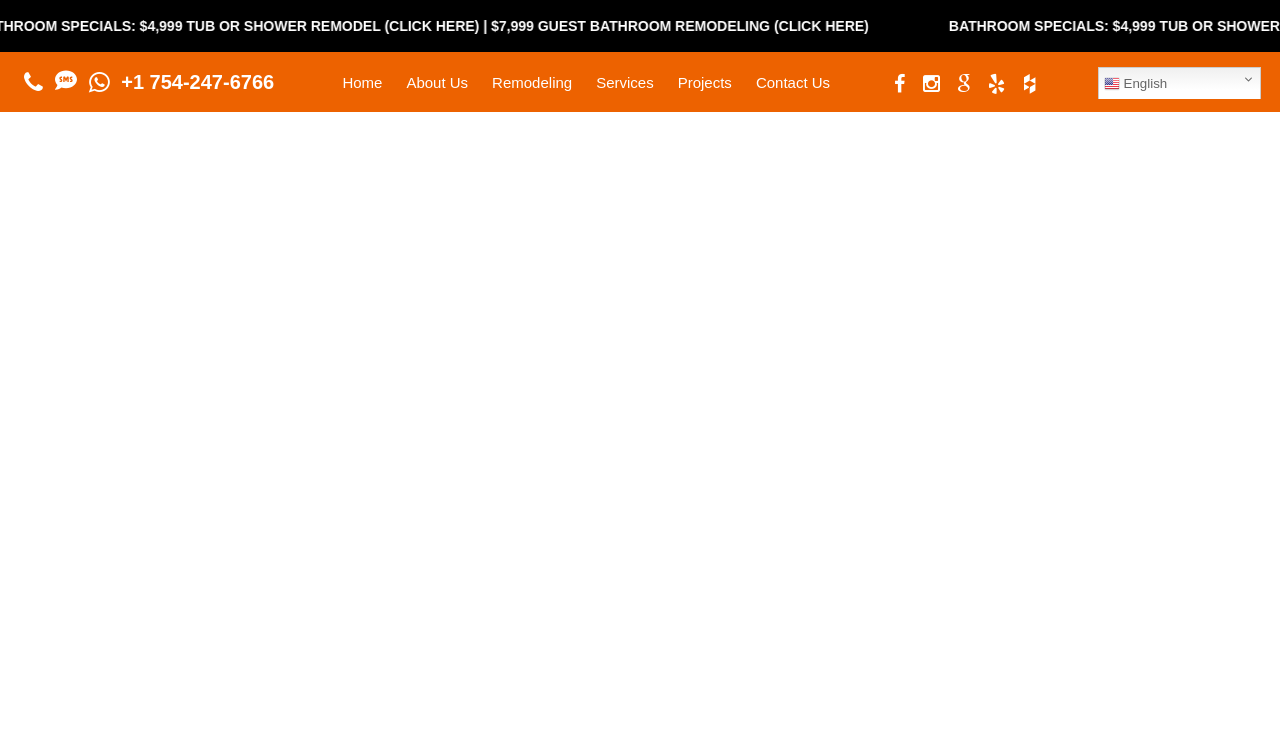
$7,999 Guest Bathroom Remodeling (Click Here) (690, 26)
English (1135, 84)
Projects (705, 82)
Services (625, 82)
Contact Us (793, 82)
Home (362, 82)
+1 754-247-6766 (197, 82)
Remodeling (532, 82)
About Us (437, 82)
